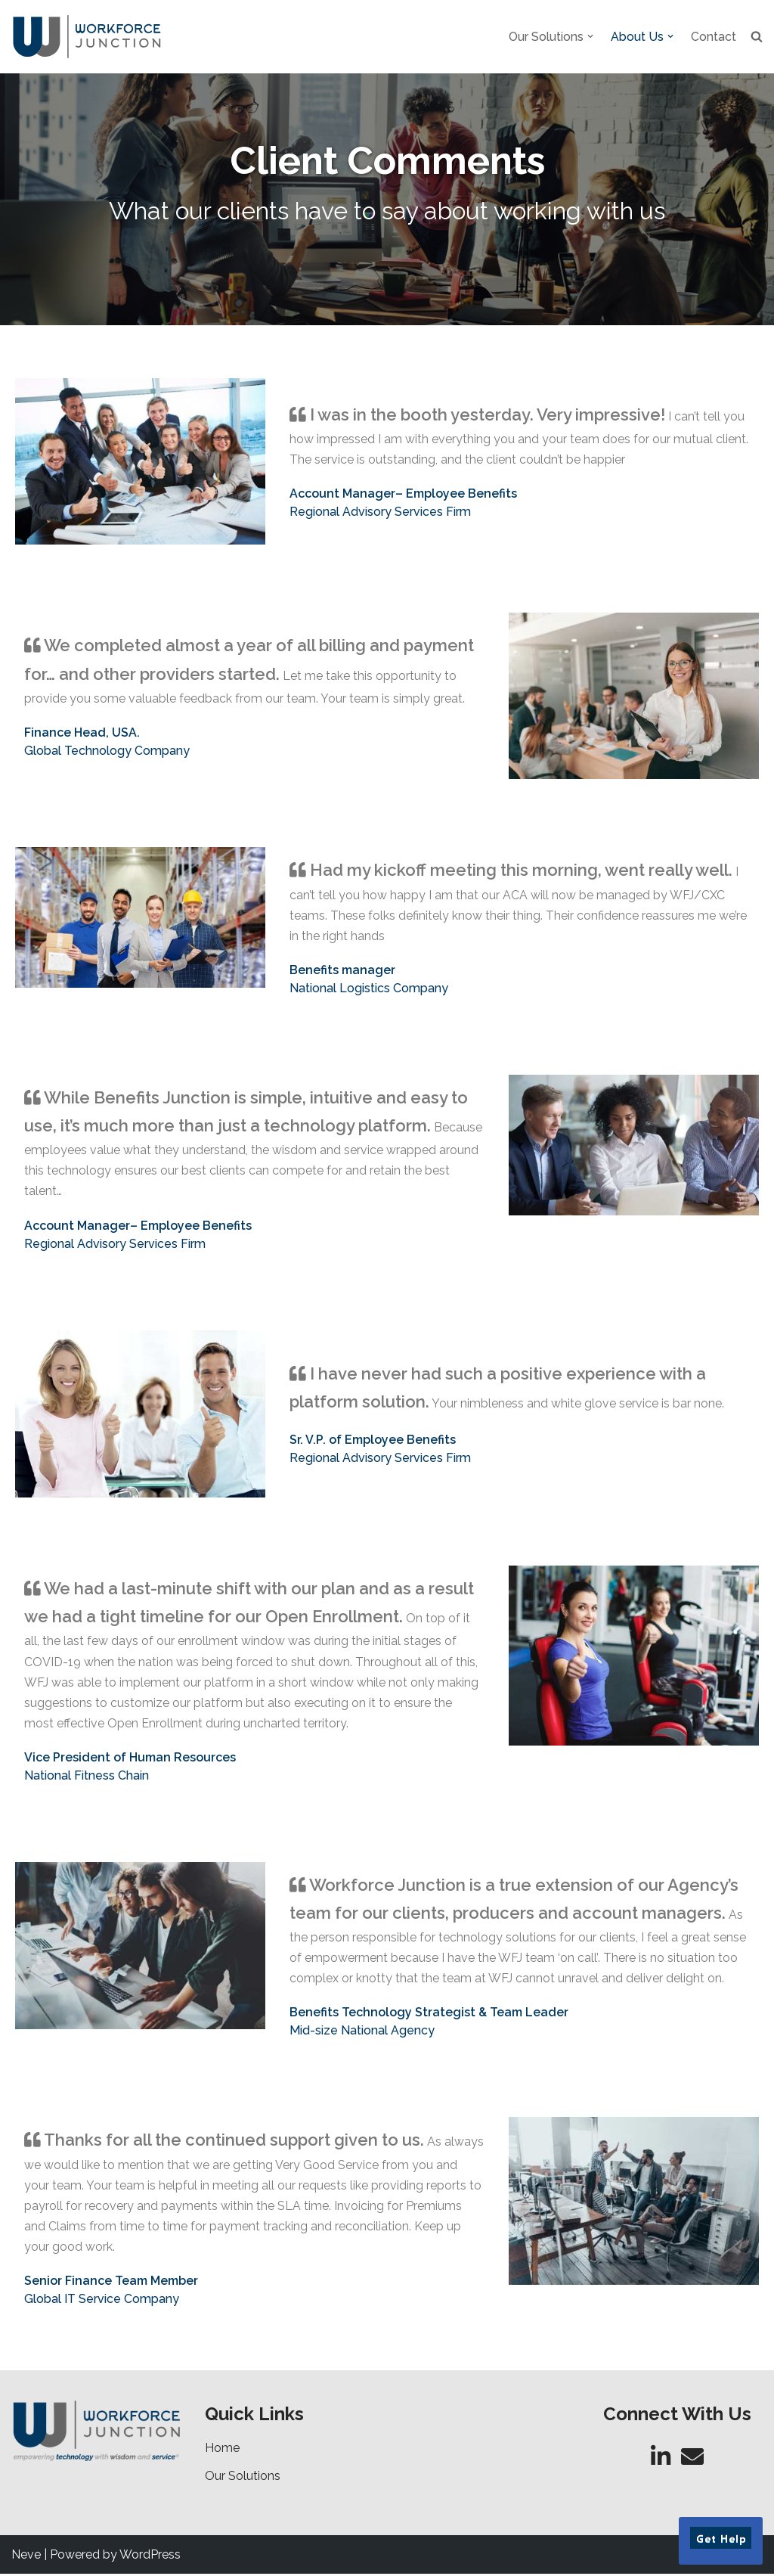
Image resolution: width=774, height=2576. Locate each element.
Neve (26, 2557)
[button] (590, 36)
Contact (713, 36)
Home (222, 2450)
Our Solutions (242, 2478)
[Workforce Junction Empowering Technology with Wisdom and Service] (87, 37)
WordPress (150, 2557)
